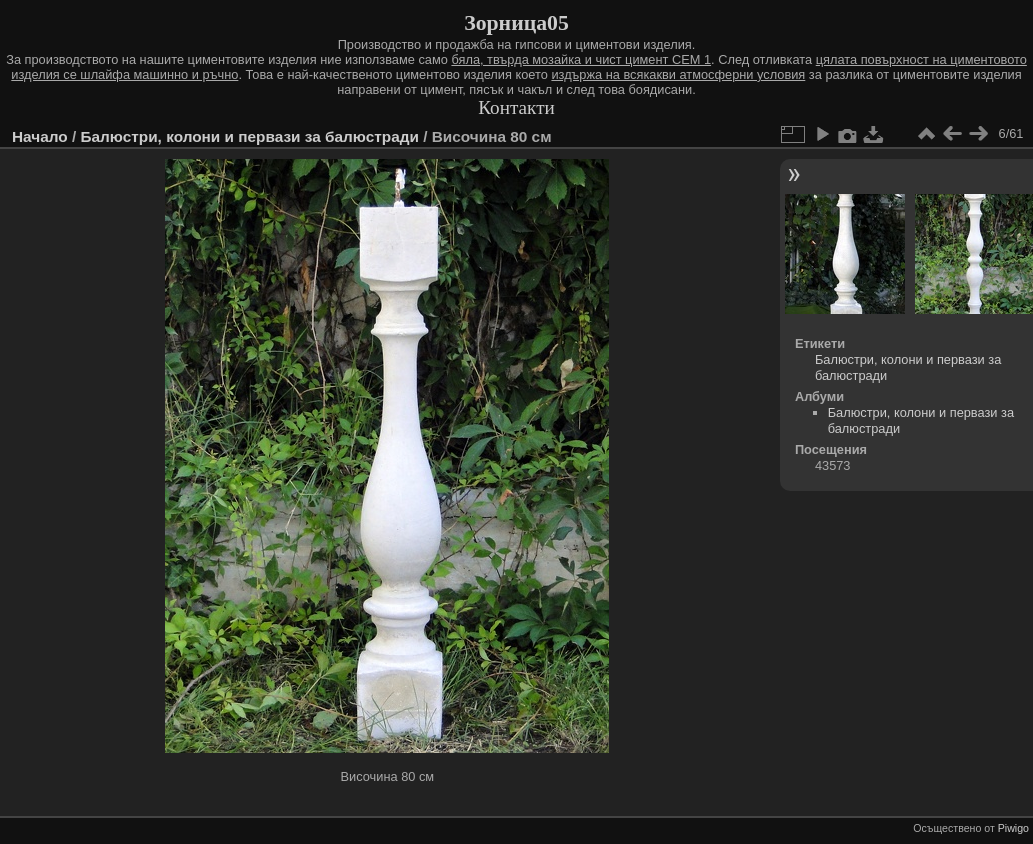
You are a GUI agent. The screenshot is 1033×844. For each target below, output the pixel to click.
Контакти (516, 107)
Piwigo (1013, 828)
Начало (40, 136)
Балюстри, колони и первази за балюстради (249, 136)
